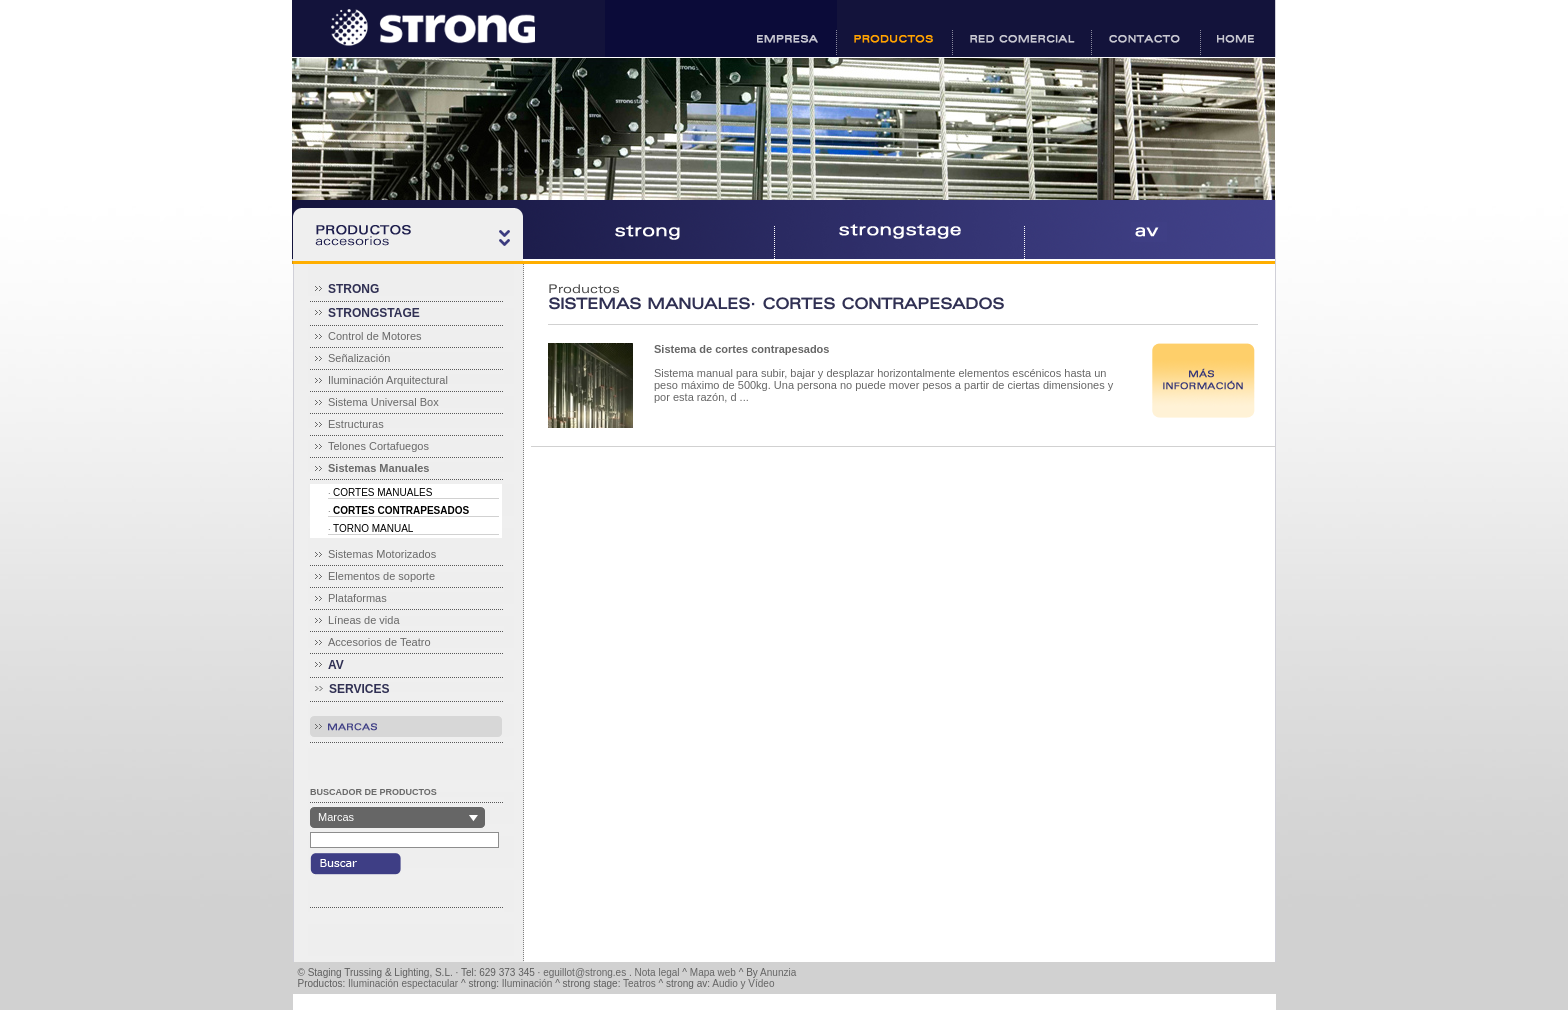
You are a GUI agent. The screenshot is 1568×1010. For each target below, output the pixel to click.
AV (336, 665)
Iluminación (527, 983)
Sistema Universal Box (383, 402)
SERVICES (359, 689)
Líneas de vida (364, 620)
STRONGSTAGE (374, 313)
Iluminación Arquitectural (388, 380)
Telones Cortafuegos (378, 446)
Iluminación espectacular (403, 983)
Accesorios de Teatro (379, 642)
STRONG (353, 289)
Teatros (639, 983)
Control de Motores (375, 336)
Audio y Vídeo (743, 983)
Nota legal (657, 972)
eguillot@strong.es (584, 972)
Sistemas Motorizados (382, 554)
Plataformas (357, 598)
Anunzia (778, 972)
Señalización (359, 358)
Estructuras (356, 424)
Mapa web (713, 972)
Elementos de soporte (381, 576)
